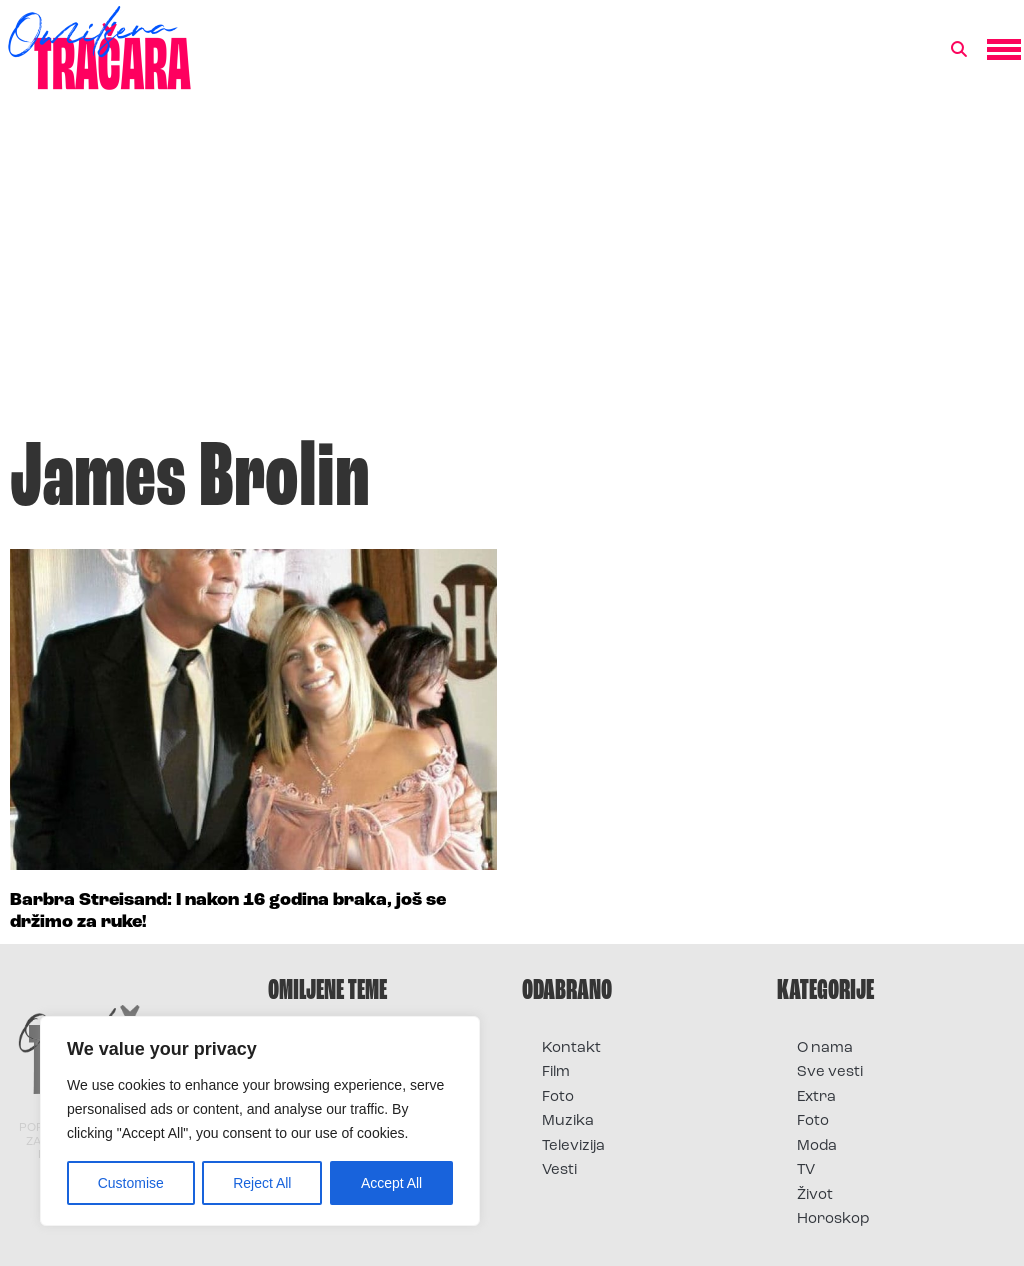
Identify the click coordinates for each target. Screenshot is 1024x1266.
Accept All (391, 1183)
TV (806, 1170)
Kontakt (571, 1048)
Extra (816, 1097)
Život (815, 1195)
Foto (558, 1097)
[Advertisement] (512, 274)
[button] (959, 50)
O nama (825, 1048)
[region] (260, 1121)
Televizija (573, 1146)
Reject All (262, 1183)
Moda (817, 1146)
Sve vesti (830, 1072)
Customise (131, 1183)
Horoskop (833, 1219)
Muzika (568, 1121)
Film (556, 1072)
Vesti (559, 1170)
